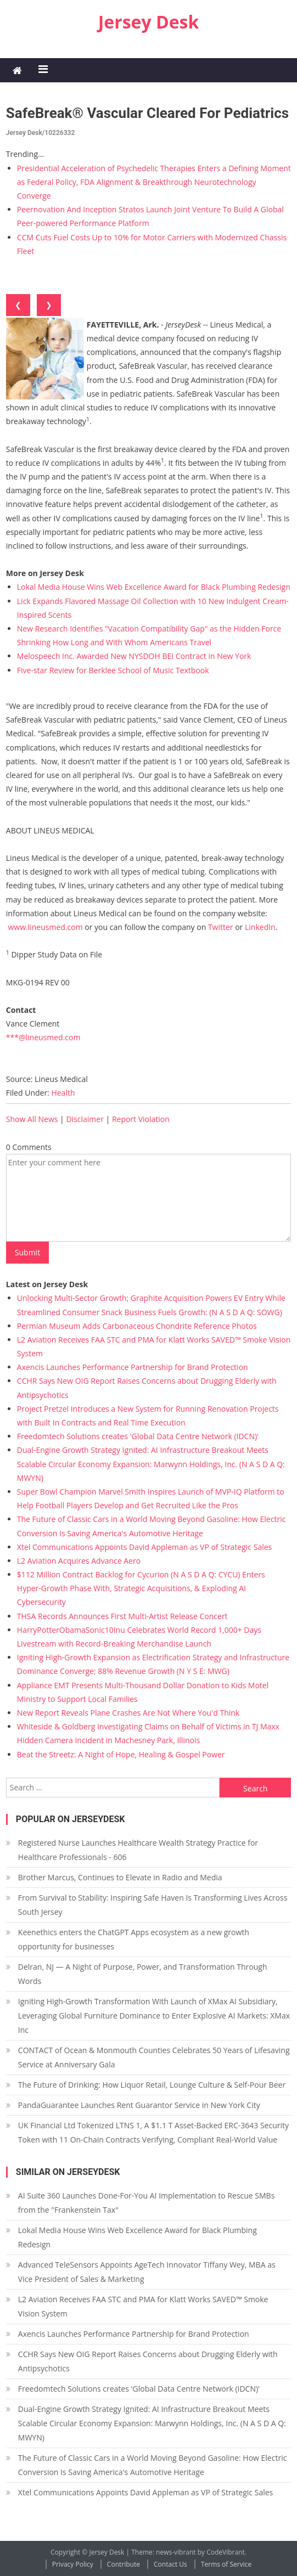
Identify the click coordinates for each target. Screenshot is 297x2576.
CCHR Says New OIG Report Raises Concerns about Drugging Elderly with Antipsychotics (148, 2361)
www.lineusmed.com (45, 927)
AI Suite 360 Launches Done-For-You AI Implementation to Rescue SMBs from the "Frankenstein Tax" (146, 2202)
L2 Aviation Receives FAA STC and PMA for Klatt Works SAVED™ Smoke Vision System (143, 2306)
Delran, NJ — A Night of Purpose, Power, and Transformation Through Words (142, 1973)
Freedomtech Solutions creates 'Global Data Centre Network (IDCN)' (138, 1436)
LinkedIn (260, 927)
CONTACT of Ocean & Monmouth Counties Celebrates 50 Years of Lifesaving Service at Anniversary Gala (154, 2057)
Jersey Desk (148, 21)
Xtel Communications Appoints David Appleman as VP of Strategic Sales (144, 1547)
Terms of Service (226, 2564)
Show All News (32, 1119)
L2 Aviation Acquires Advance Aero (79, 1560)
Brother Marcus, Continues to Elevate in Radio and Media (120, 1877)
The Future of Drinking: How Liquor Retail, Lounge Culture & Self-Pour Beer (151, 2084)
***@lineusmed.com (43, 1037)
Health (63, 1092)
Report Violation (141, 1119)
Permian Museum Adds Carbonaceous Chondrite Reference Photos (137, 1326)
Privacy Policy (72, 2564)
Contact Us (170, 2564)
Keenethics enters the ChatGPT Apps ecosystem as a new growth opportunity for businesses (133, 1939)
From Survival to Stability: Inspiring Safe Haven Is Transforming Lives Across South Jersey (153, 1904)
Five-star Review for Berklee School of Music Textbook (113, 670)
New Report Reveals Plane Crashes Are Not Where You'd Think (128, 1712)
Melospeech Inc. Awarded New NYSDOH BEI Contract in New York (134, 656)
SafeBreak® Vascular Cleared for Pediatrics (147, 113)
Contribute (123, 2564)
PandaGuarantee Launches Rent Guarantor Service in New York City (139, 2105)
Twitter (220, 927)
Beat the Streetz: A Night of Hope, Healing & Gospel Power (121, 1754)
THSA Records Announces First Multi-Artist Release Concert (122, 1616)
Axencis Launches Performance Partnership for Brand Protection (132, 1367)
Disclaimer (84, 1119)
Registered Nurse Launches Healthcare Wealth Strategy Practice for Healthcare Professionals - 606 (138, 1849)
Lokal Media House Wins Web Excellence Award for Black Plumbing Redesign (153, 587)
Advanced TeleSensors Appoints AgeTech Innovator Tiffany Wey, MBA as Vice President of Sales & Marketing (147, 2271)
